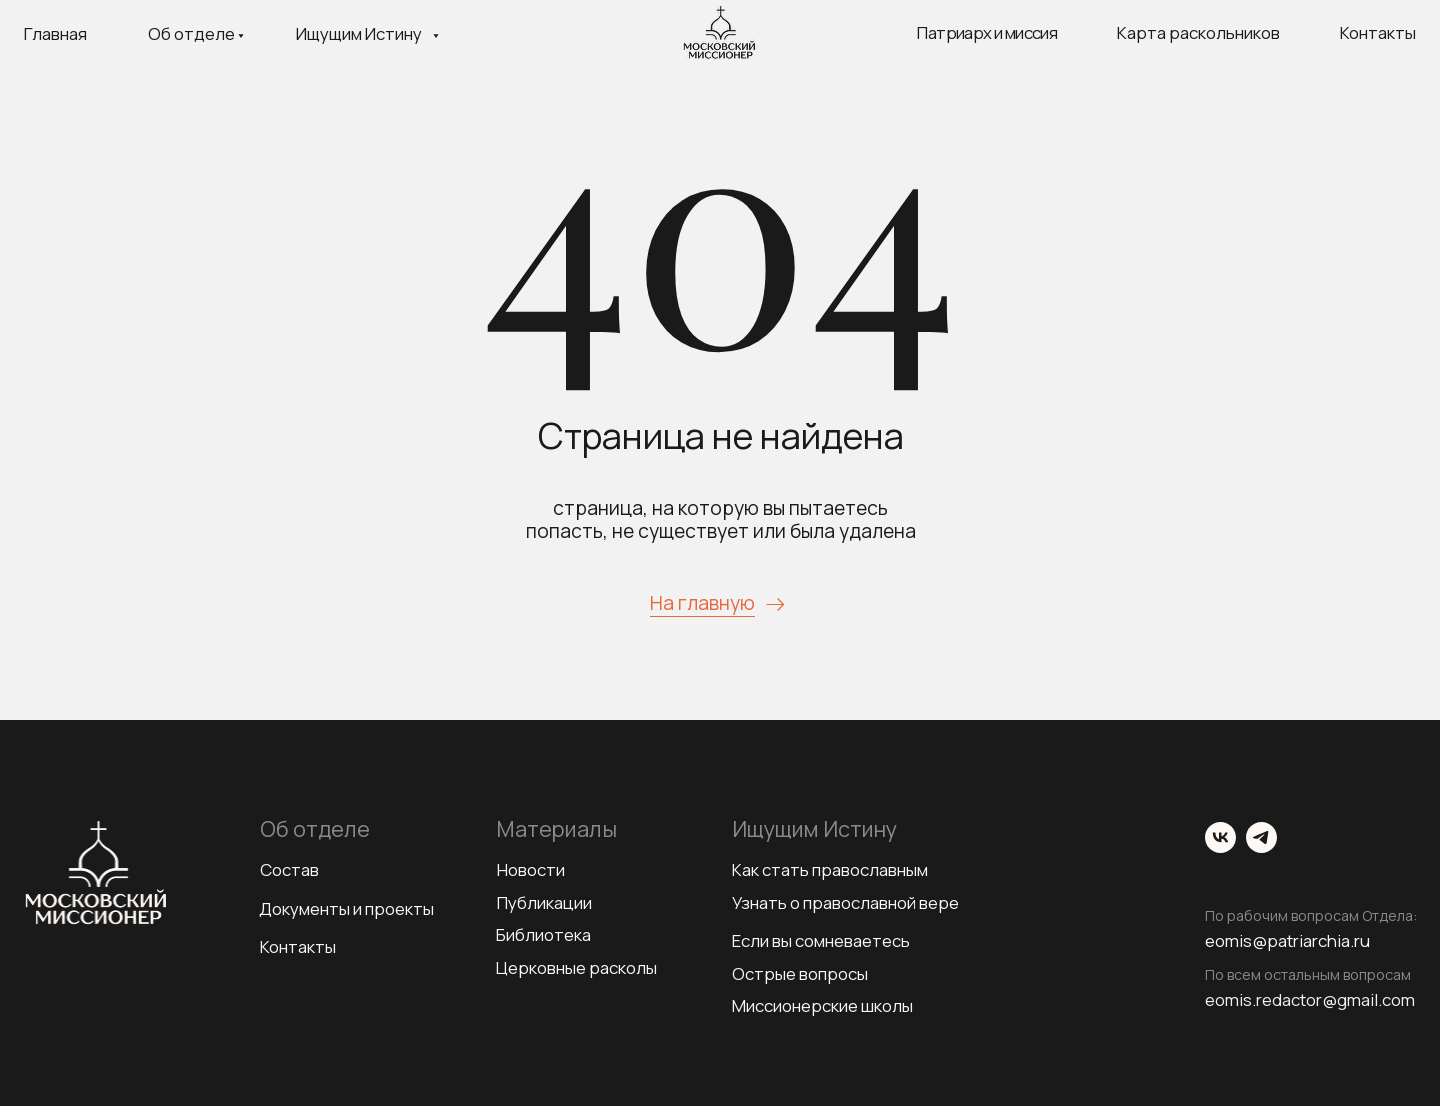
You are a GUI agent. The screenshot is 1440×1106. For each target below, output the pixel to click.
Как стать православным (830, 869)
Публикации (544, 902)
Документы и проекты (346, 908)
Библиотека (543, 934)
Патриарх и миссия (987, 32)
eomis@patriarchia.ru (1287, 940)
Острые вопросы (800, 973)
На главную (702, 603)
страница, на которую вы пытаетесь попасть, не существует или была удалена (721, 519)
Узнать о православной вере (845, 902)
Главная (55, 33)
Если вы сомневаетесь (821, 940)
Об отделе (191, 33)
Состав (289, 869)
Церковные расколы (576, 967)
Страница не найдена (721, 435)
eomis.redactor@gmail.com (1310, 999)
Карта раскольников (1198, 32)
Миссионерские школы (822, 1005)
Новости (531, 869)
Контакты (1378, 32)
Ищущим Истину (359, 33)
